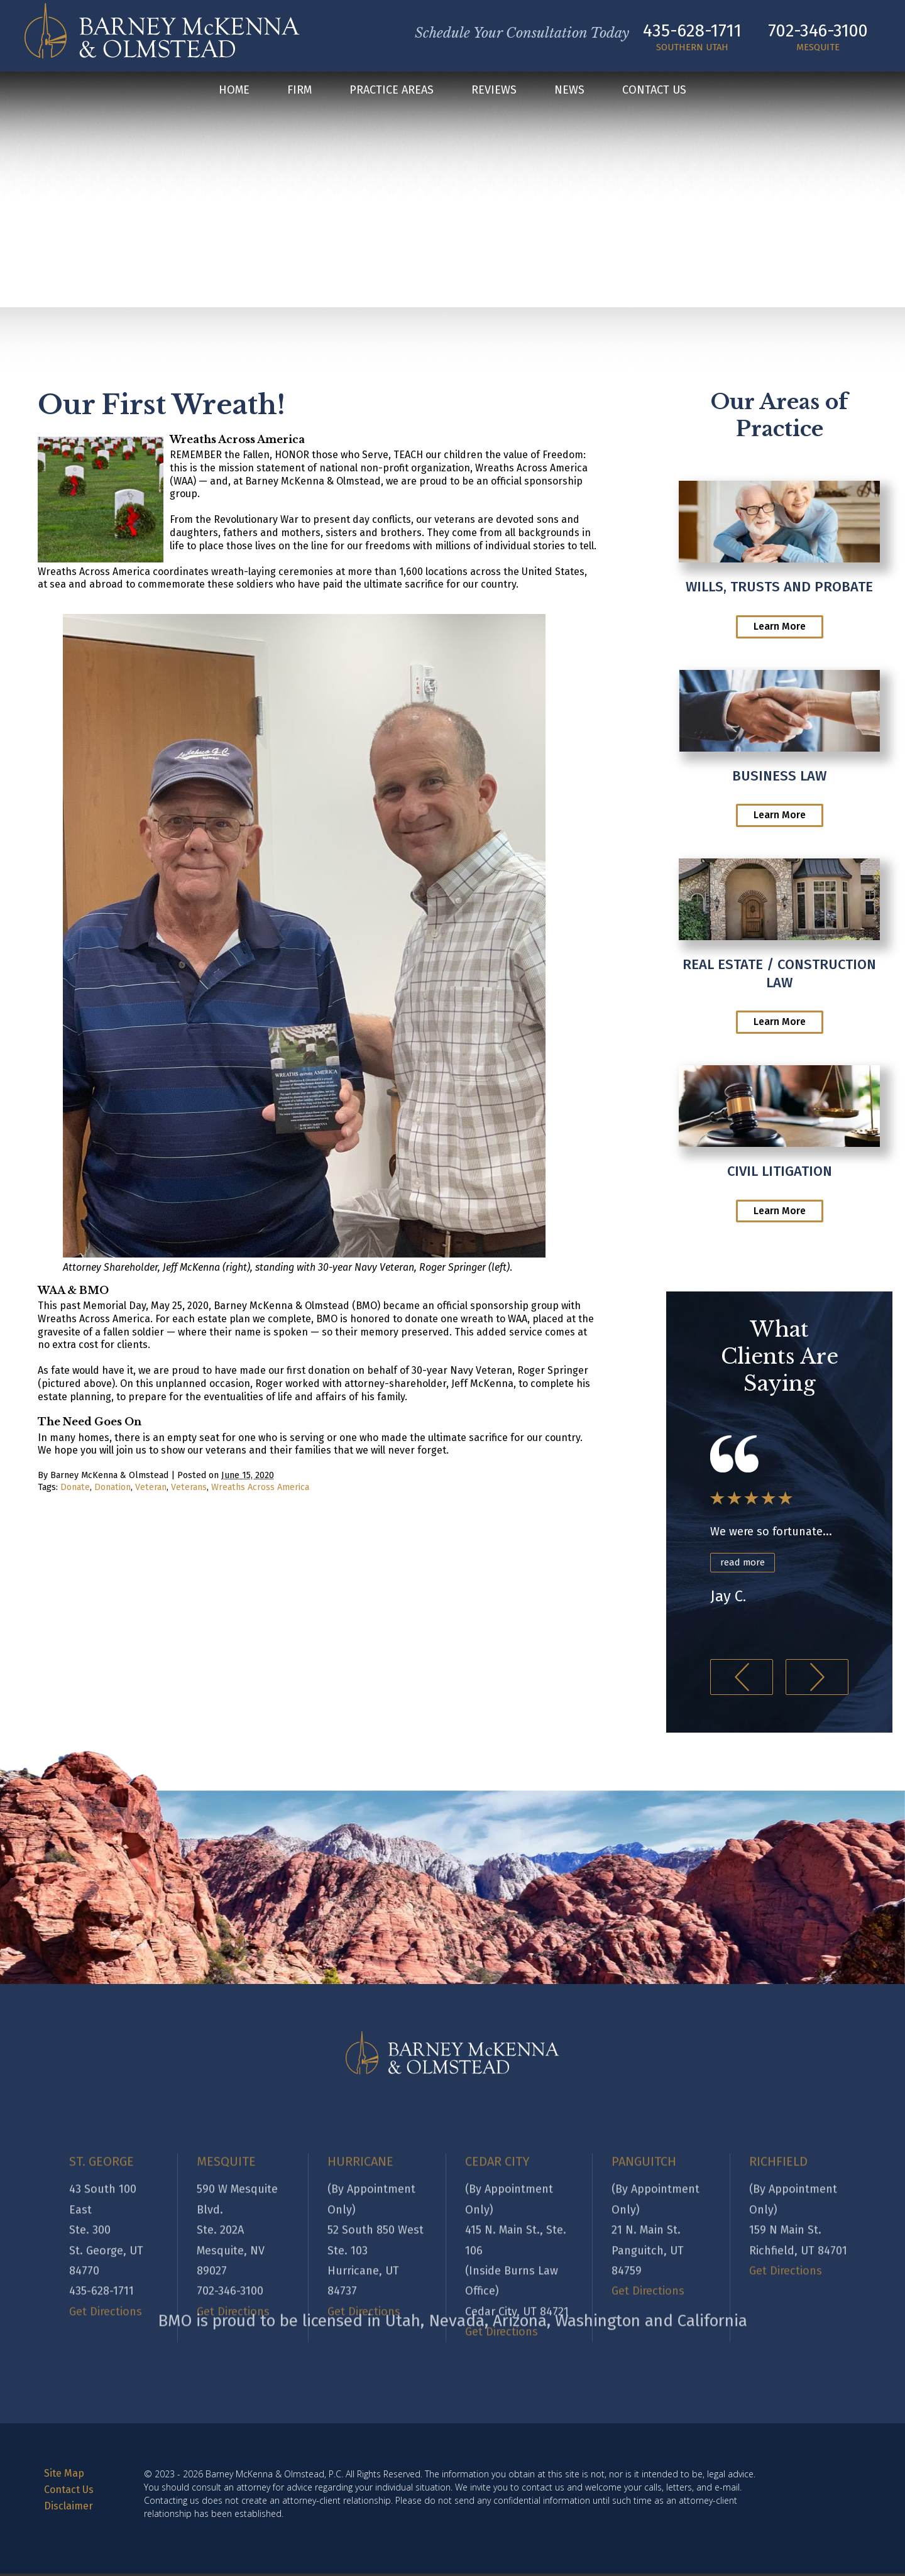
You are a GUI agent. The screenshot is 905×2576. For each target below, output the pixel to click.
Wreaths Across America (260, 1487)
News (569, 92)
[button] (741, 1679)
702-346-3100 (811, 30)
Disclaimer (68, 2508)
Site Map (64, 2476)
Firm (299, 92)
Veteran (151, 1487)
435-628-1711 (685, 30)
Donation (112, 1487)
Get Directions (105, 2387)
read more (744, 1563)
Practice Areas (391, 92)
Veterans (189, 1487)
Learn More (780, 626)
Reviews (494, 92)
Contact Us (654, 92)
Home (234, 92)
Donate (75, 1487)
